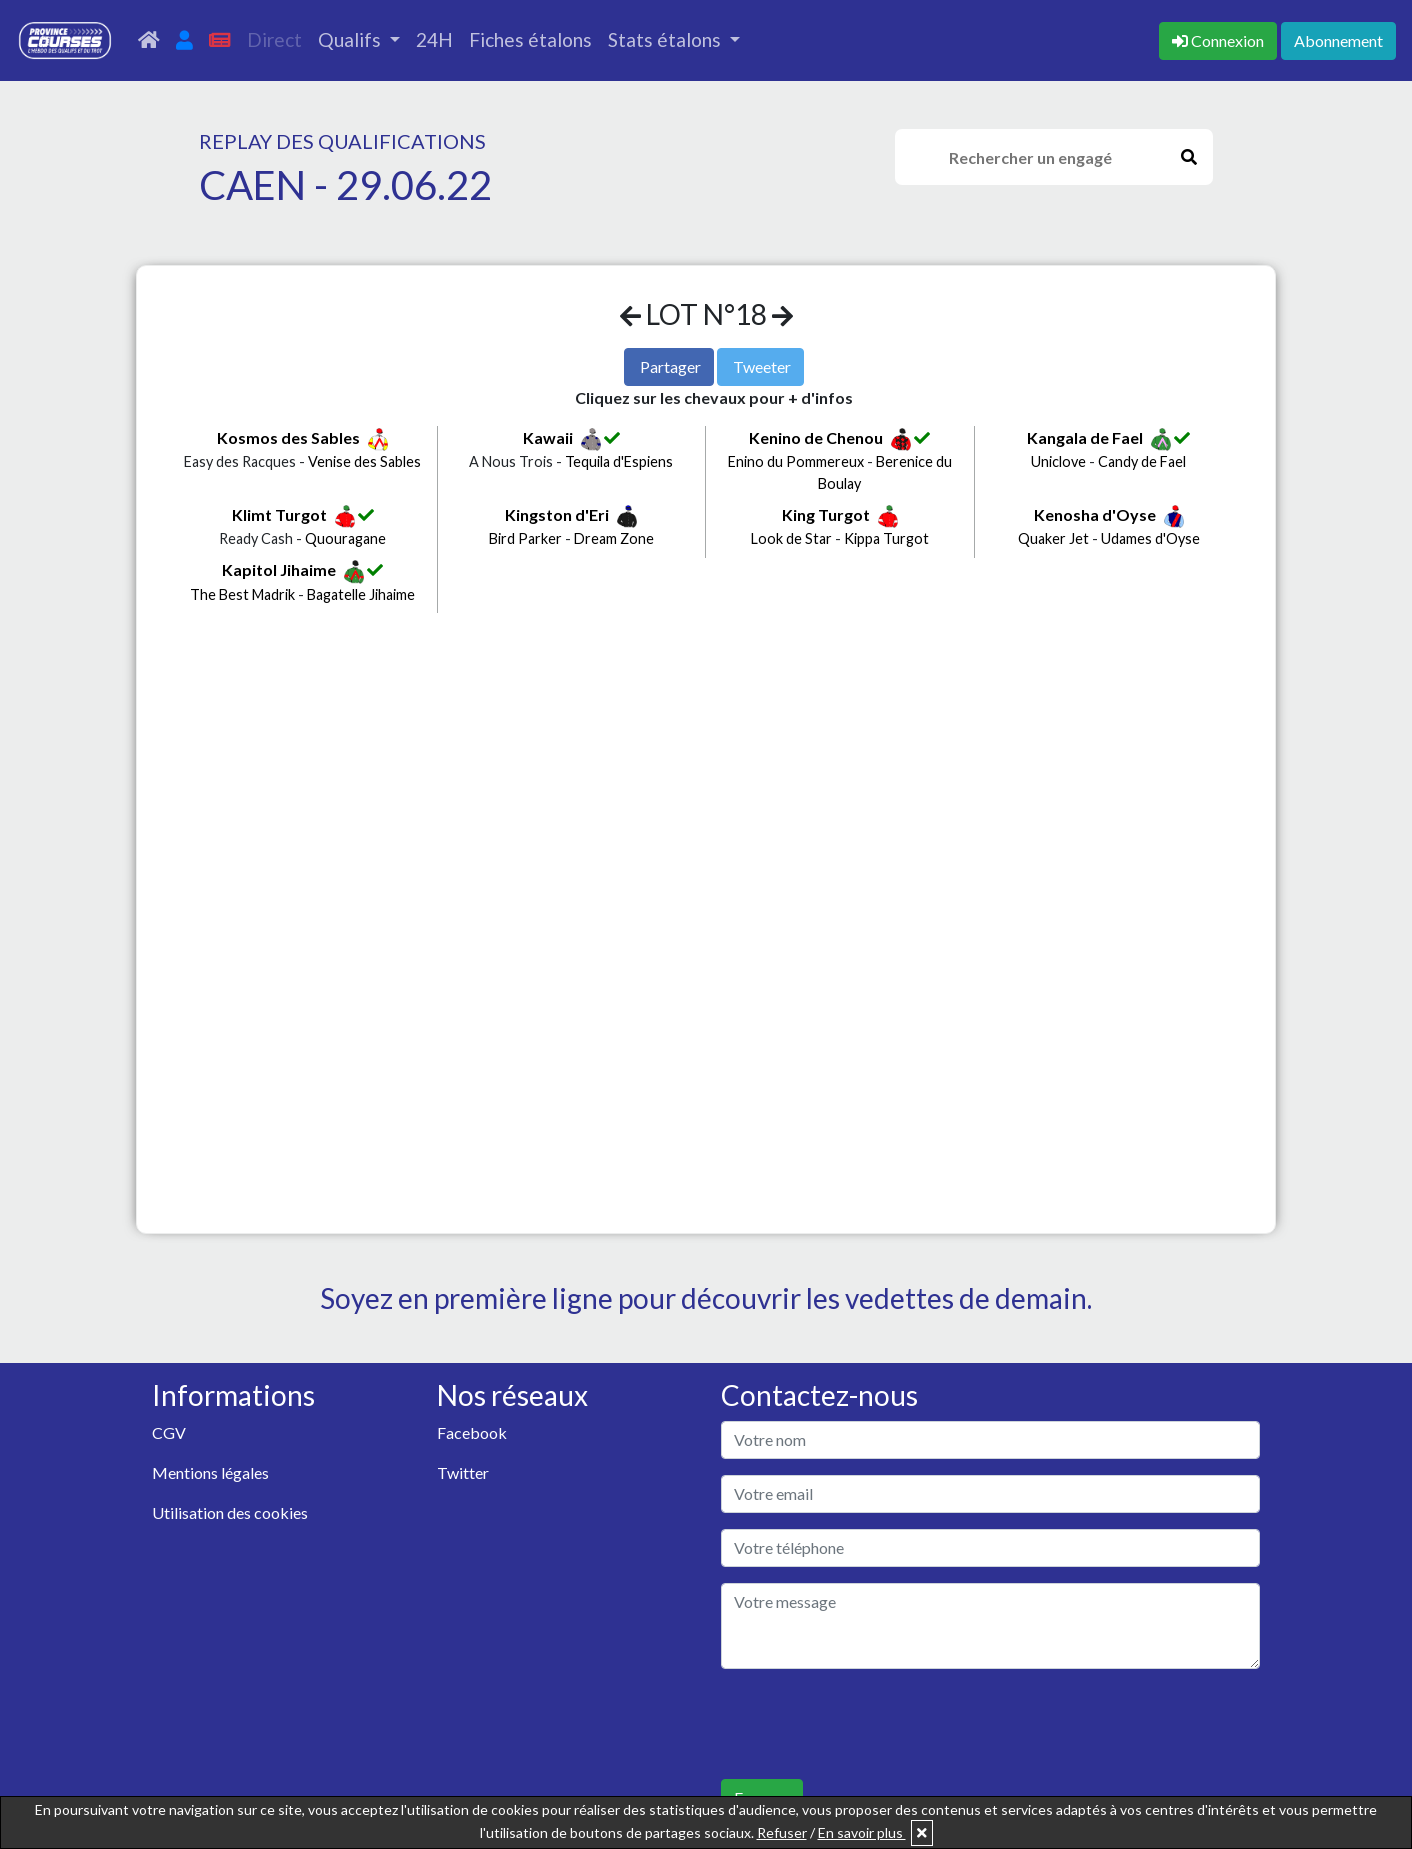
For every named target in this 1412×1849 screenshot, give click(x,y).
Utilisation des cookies (230, 1512)
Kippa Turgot (886, 538)
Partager (670, 366)
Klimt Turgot (279, 514)
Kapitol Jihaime (279, 569)
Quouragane (345, 538)
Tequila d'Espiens (619, 461)
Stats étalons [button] (666, 39)
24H (434, 39)
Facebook (472, 1432)
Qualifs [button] (351, 39)
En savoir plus (862, 1832)
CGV (169, 1432)
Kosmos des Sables (288, 437)
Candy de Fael (1142, 461)
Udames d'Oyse (1150, 538)
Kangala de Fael (1085, 437)
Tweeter (762, 366)
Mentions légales (210, 1472)
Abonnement (1338, 40)
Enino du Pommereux (796, 461)
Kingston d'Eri (557, 514)
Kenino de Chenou (816, 437)
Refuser (782, 1832)
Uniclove (1058, 461)
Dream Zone (614, 538)
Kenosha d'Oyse (1095, 514)
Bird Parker (525, 538)
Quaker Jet (1053, 538)
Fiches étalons (530, 39)
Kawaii (548, 437)
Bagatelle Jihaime (361, 594)
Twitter (463, 1472)
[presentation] (873, 1724)
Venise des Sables (364, 461)
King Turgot (826, 514)
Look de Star (791, 538)
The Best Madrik (242, 594)
